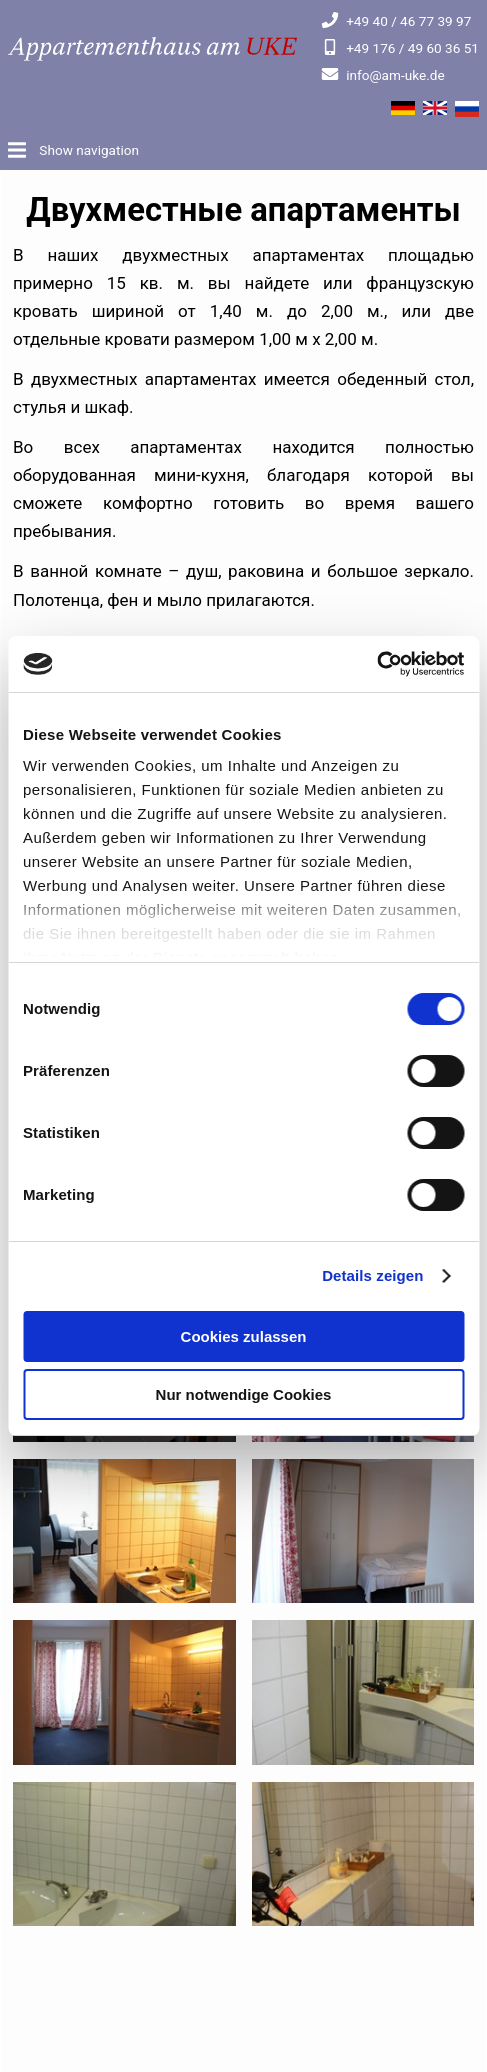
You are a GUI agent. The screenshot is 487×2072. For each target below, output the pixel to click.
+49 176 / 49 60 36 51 (400, 48)
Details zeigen (372, 1275)
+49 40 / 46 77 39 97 (396, 21)
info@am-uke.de (382, 75)
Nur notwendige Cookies (244, 1394)
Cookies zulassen (244, 1336)
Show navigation (87, 150)
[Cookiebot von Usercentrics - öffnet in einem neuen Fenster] (376, 664)
